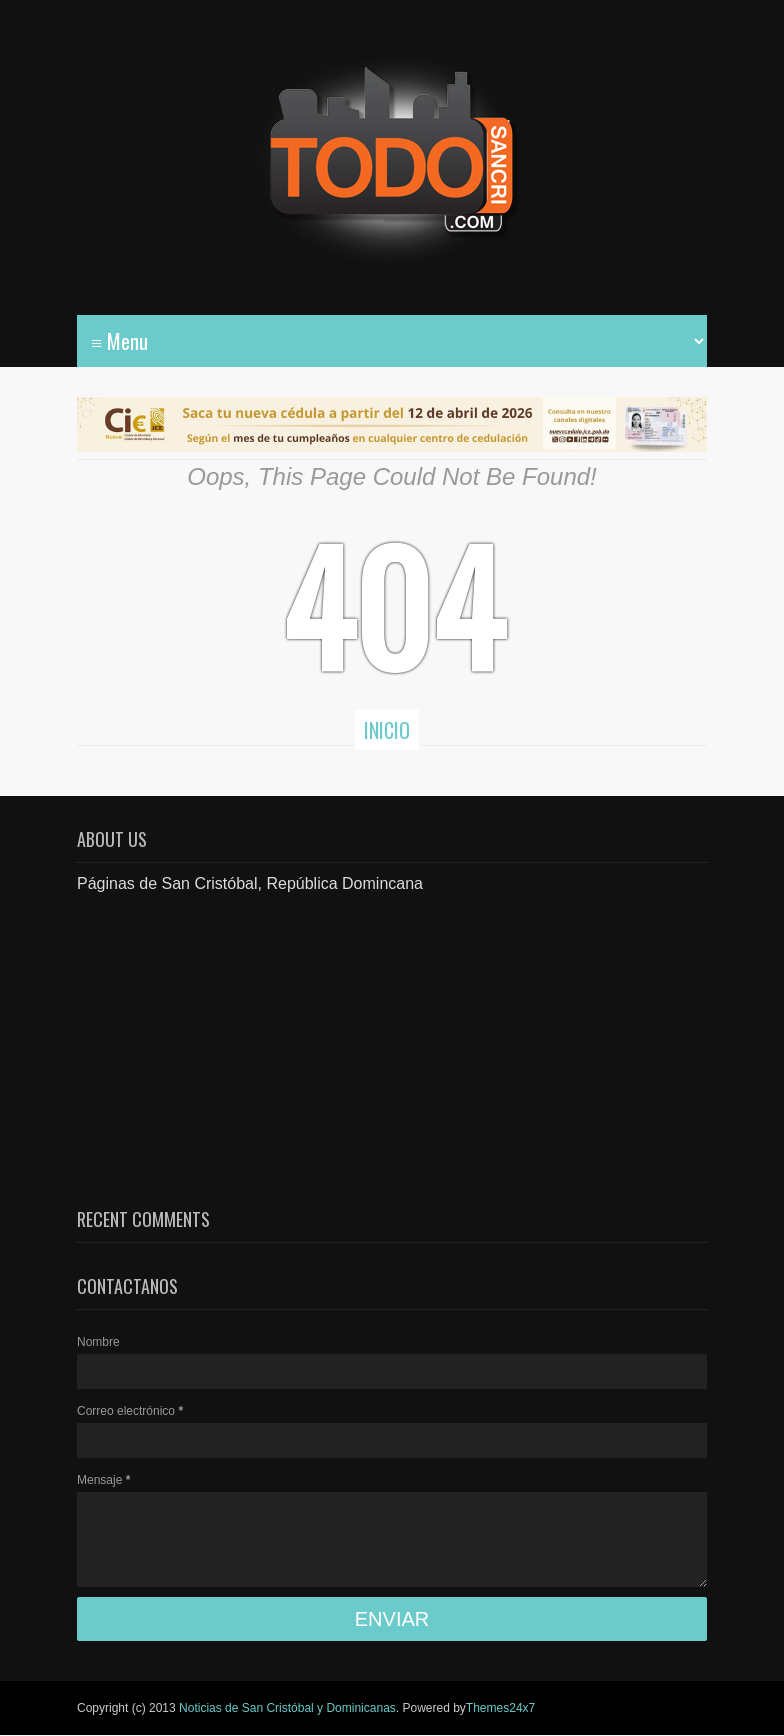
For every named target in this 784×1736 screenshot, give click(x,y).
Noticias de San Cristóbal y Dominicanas (287, 1708)
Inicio (387, 730)
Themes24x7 (500, 1708)
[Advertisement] (392, 1036)
